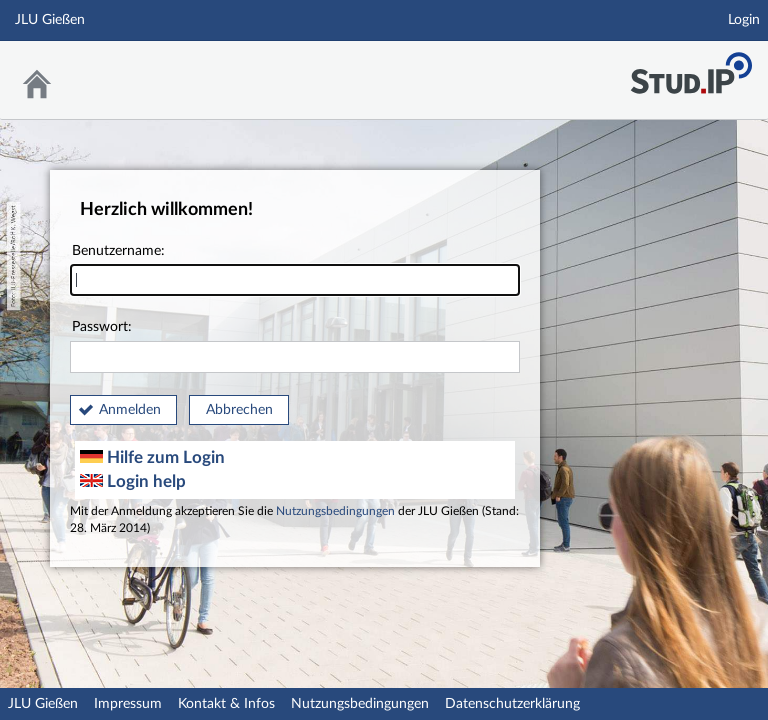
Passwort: (295, 346)
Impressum (128, 704)
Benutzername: (295, 270)
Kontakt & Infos (226, 704)
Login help (133, 481)
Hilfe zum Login (152, 457)
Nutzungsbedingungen (335, 511)
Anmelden (130, 410)
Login (744, 20)
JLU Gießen (43, 704)
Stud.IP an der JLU (691, 67)
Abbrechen (239, 410)
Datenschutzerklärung (512, 704)
